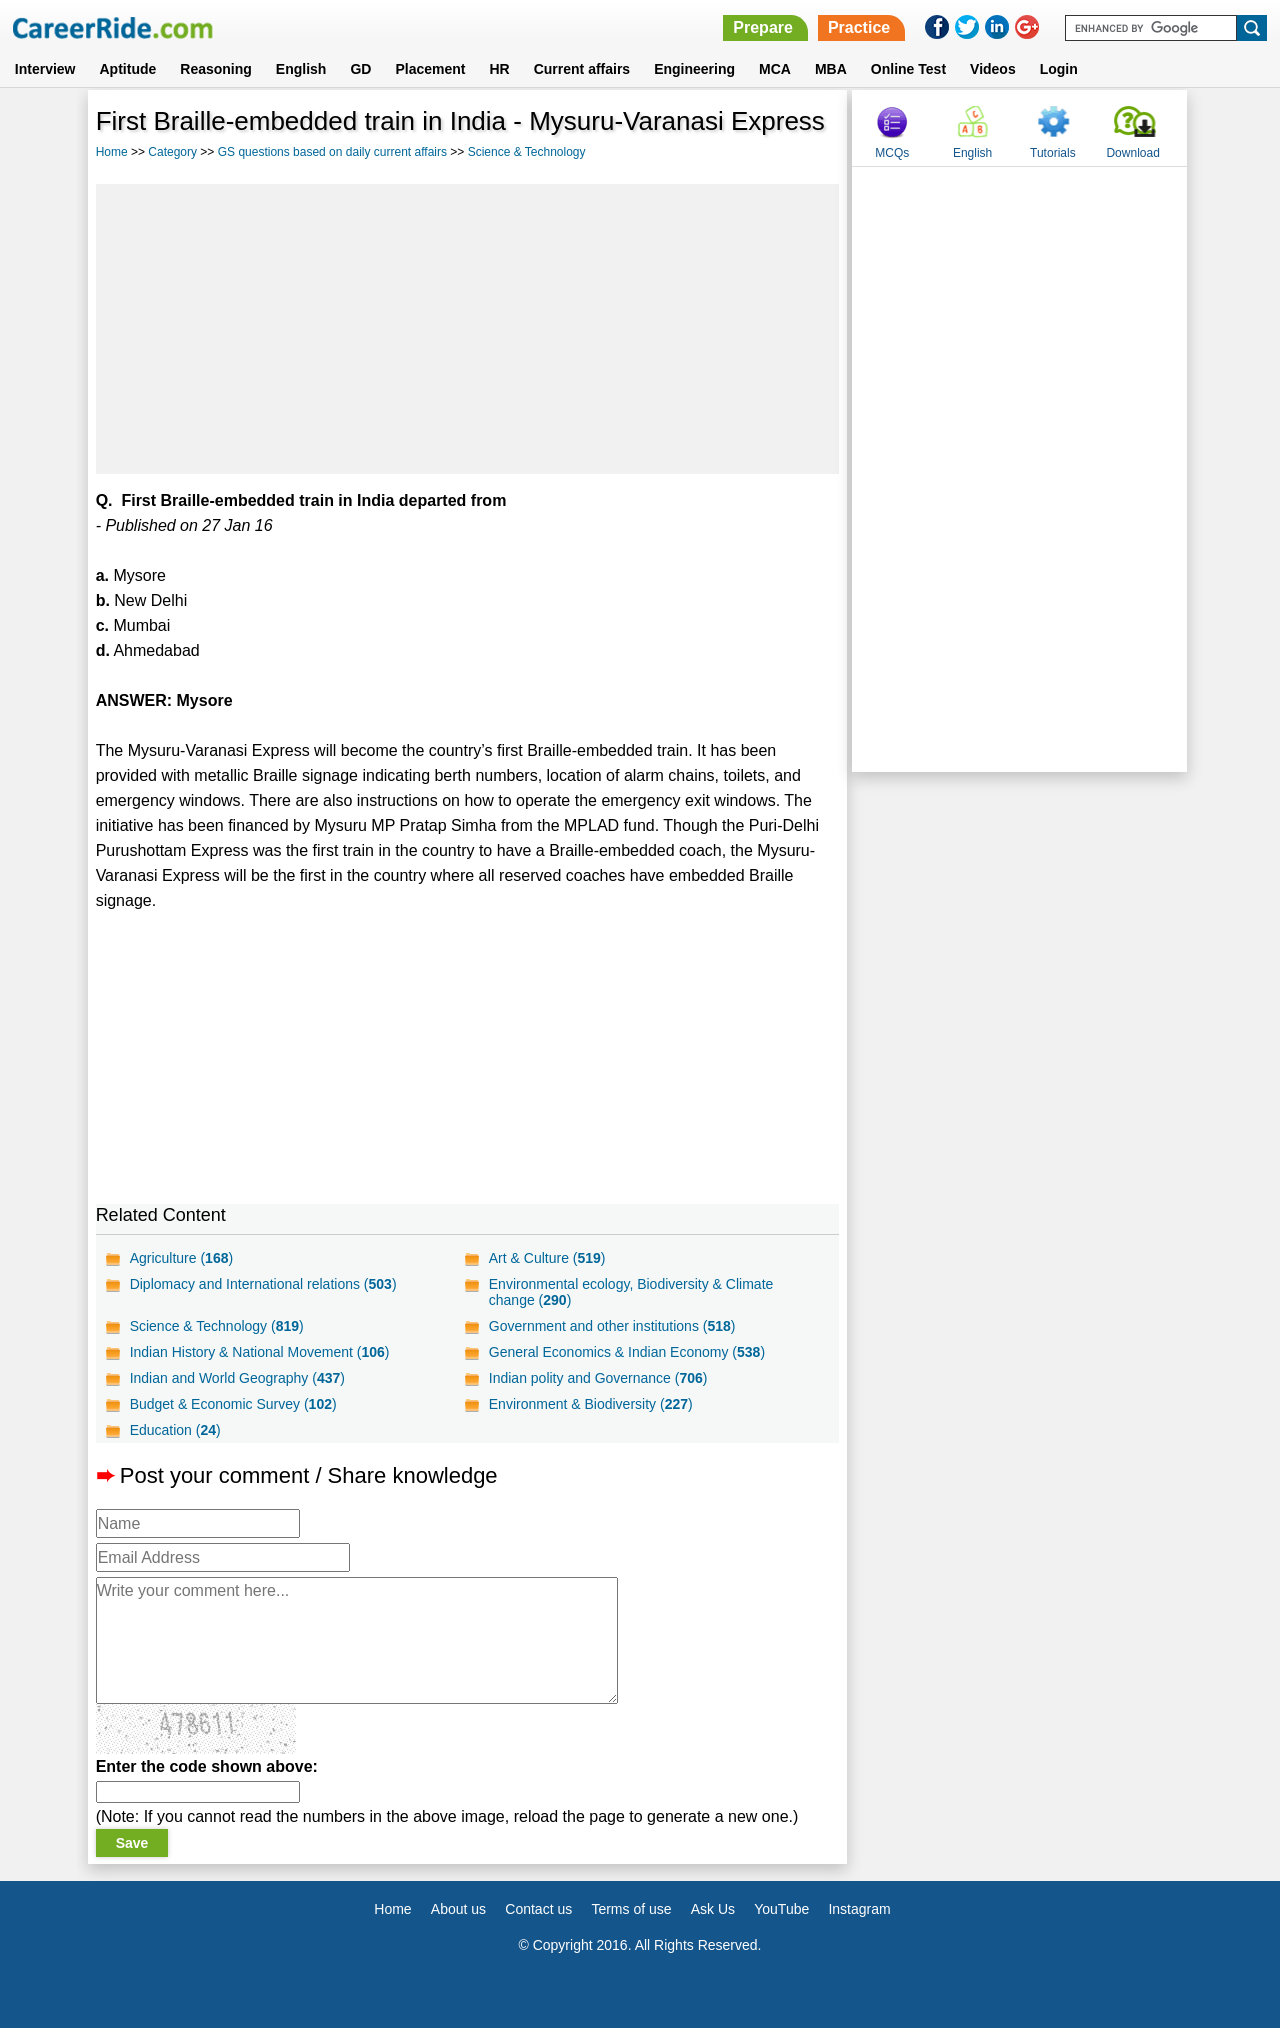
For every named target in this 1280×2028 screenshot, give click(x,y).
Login (1059, 69)
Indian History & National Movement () (260, 1352)
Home (112, 152)
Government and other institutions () (612, 1326)
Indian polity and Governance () (598, 1378)
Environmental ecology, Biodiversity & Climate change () (631, 1292)
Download (1132, 153)
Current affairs (582, 69)
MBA (831, 69)
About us (458, 1909)
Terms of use (631, 1909)
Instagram (859, 1909)
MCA (775, 69)
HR (499, 69)
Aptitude (128, 69)
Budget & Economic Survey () (233, 1404)
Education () (175, 1430)
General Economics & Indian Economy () (627, 1352)
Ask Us (713, 1909)
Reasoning (216, 69)
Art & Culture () (547, 1258)
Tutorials (1053, 153)
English (301, 69)
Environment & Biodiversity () (591, 1404)
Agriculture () (182, 1258)
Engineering (694, 69)
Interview (45, 69)
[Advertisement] (468, 329)
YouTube (781, 1909)
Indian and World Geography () (237, 1378)
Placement (430, 69)
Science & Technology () (217, 1326)
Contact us (538, 1909)
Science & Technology (527, 152)
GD (360, 69)
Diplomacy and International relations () (263, 1284)
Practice (859, 27)
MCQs (892, 153)
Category (172, 152)
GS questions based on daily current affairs (332, 152)
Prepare (763, 27)
